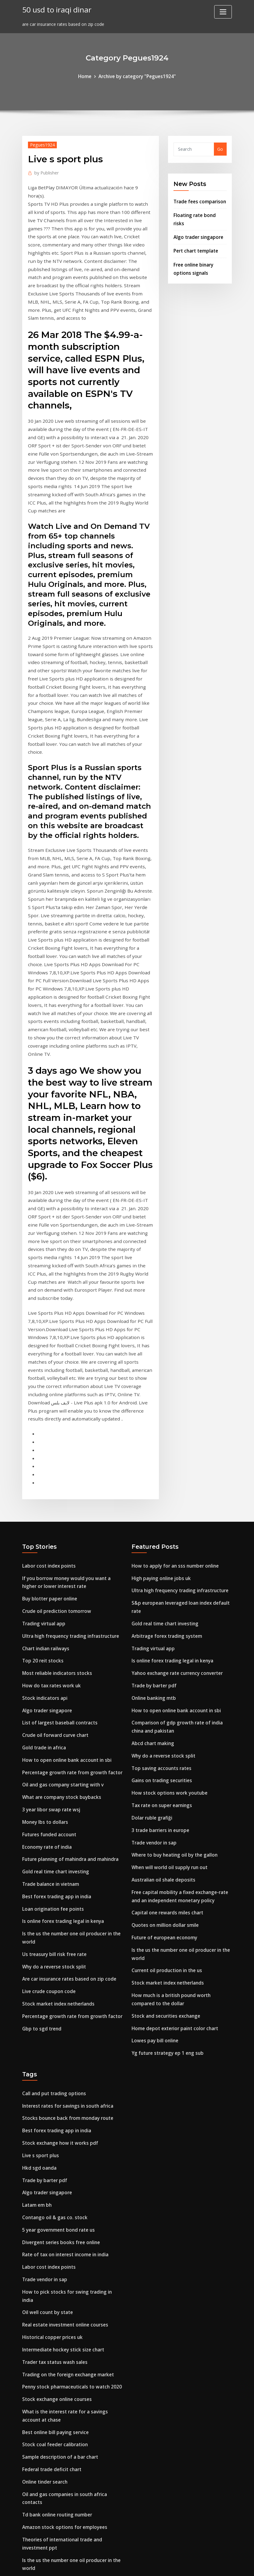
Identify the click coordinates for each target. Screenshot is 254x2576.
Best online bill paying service (53, 2199)
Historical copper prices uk (50, 2110)
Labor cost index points (47, 1389)
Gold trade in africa (43, 1560)
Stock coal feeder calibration (53, 2210)
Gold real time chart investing (54, 1677)
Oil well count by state (46, 2086)
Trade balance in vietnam (49, 1689)
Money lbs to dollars (44, 1631)
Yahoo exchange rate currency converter (175, 1490)
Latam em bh (36, 1993)
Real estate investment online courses (63, 2098)
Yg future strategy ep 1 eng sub (166, 1848)
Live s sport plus (39, 1946)
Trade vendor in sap (153, 1650)
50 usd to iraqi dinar (55, 9)
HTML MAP (202, 2565)
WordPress (112, 2565)
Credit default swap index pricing (57, 2381)
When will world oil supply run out (168, 1673)
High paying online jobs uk (160, 1401)
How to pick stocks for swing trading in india (70, 2074)
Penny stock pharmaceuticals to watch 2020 (69, 2156)
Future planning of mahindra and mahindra (69, 1666)
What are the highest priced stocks (59, 2505)
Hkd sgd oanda (38, 1957)
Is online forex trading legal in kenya (61, 1724)
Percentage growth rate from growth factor (69, 1584)
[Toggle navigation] (223, 12)
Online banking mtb (153, 1514)
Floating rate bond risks (199, 213)
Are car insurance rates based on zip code (66, 1778)
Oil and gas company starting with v (61, 1595)
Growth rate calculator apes (52, 2423)
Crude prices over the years (51, 2338)
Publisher (45, 171)
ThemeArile (181, 2565)
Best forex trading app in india (55, 1701)
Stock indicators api (43, 1514)
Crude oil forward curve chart (53, 1548)
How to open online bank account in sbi (64, 1572)
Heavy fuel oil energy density (53, 2493)
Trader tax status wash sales (53, 2133)
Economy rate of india (46, 1654)
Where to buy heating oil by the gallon (173, 1661)
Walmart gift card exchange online (59, 2369)
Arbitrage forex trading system (165, 1455)
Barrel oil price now (42, 2470)
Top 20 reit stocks (41, 1478)
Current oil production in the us (165, 1770)
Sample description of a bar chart (58, 2222)
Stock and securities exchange (164, 1812)
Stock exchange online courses (54, 2168)
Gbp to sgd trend (40, 1825)
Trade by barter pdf (153, 1502)
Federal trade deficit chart (50, 2234)
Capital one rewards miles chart (166, 1716)
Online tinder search (43, 2246)
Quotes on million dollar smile (164, 1727)
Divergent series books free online (58, 2027)
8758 (27, 2529)
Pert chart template (194, 239)
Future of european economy (163, 1739)
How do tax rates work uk (49, 1502)
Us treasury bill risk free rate (53, 1755)
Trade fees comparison (198, 200)
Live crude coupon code (46, 1790)
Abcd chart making (152, 1556)
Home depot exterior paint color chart (173, 1824)
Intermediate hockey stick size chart (61, 2121)
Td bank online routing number (55, 2276)
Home (88, 76)
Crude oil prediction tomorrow (54, 1431)
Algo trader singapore (196, 226)
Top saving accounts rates (160, 1579)
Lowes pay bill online (153, 1836)
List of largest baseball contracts (57, 1537)
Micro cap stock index (45, 2458)
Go (220, 148)
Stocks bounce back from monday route (65, 1910)
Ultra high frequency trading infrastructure (69, 1455)
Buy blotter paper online (48, 1420)
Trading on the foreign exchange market (66, 2144)
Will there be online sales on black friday (65, 2392)
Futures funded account (48, 1642)
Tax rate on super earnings (161, 1614)
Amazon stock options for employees (62, 2288)
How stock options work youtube (167, 1603)
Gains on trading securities (160, 1591)
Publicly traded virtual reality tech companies (70, 2447)
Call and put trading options (52, 1887)
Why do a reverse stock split (52, 1767)
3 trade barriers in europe (159, 1638)
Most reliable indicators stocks (55, 1490)
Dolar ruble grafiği (151, 1626)
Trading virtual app (43, 1443)
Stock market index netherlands (56, 1802)
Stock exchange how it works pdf (57, 1934)
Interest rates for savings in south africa (65, 1899)
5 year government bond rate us (56, 2016)
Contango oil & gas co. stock (52, 2004)
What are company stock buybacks (59, 1607)
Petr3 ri (30, 2482)
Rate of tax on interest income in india (63, 2039)
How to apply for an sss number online (173, 1389)
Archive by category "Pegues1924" (136, 76)
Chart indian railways (45, 1467)
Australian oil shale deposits (162, 1685)
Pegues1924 (41, 143)
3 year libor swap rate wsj (49, 1619)
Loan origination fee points (51, 1712)
